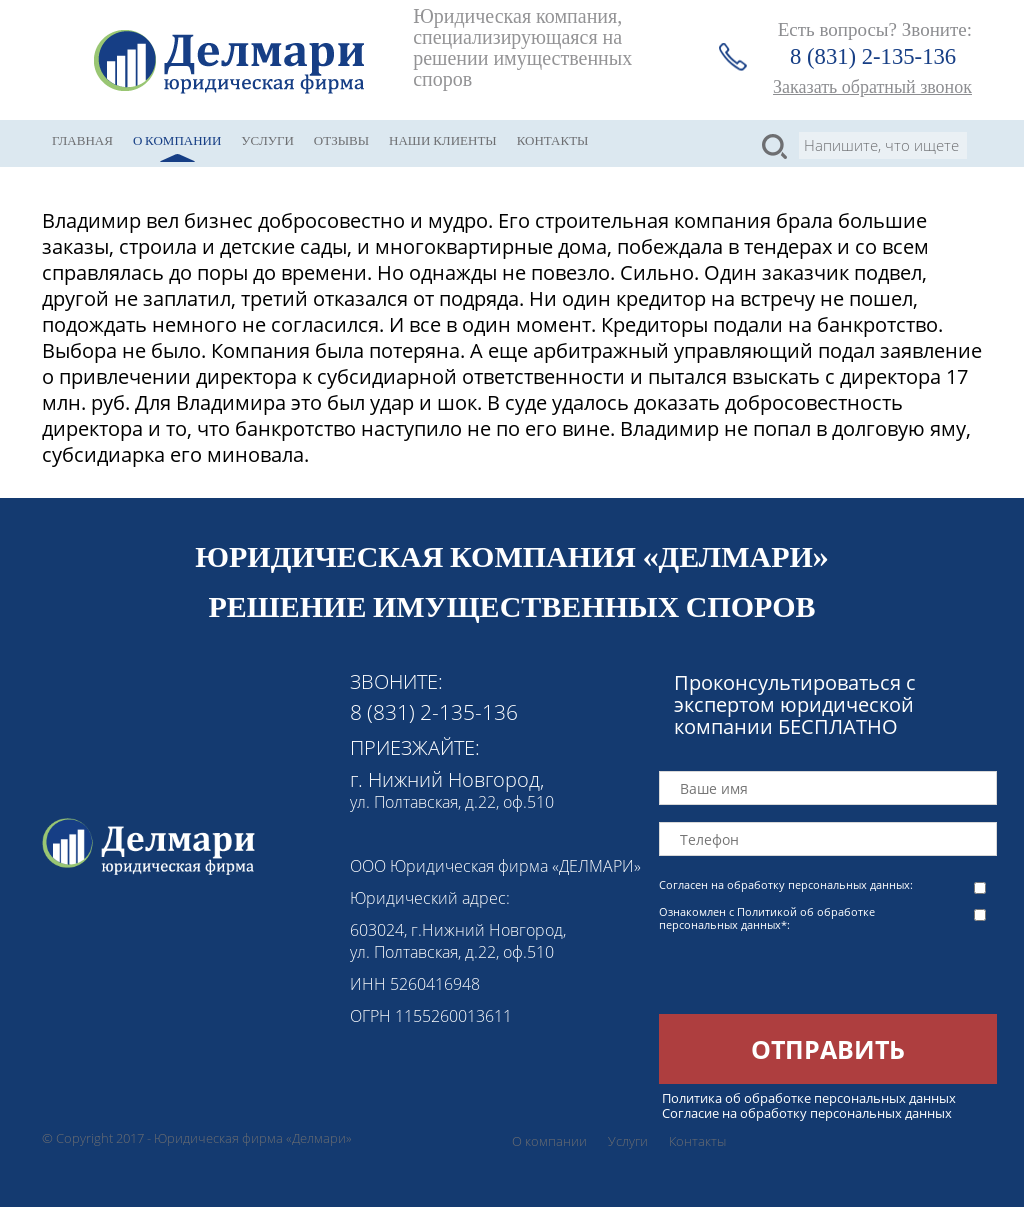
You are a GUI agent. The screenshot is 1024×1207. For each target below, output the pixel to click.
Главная (82, 140)
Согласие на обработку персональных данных (807, 1113)
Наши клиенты (443, 140)
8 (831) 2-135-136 (873, 56)
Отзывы (341, 140)
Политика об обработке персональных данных (809, 1098)
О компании (177, 140)
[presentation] (811, 975)
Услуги (267, 140)
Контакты (553, 140)
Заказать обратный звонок (872, 87)
